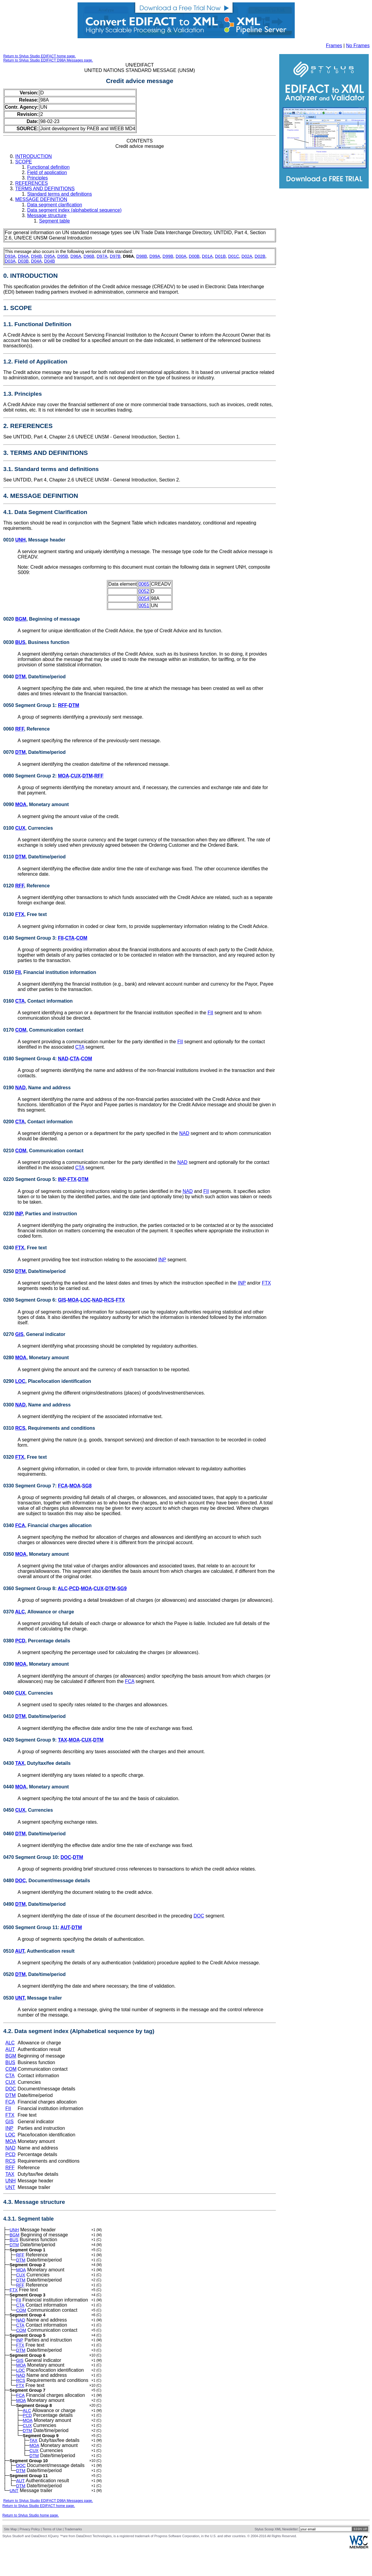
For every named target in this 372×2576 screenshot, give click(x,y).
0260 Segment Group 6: (30, 1299)
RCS (109, 1299)
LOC (86, 1299)
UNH (20, 539)
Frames (334, 45)
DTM (20, 676)
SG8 (87, 1485)
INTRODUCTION (33, 156)
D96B (89, 256)
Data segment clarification (54, 204)
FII (61, 938)
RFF (62, 705)
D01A (207, 256)
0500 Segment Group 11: (31, 1927)
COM (81, 938)
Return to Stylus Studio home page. (30, 2542)
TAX (62, 1739)
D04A (36, 261)
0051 (143, 605)
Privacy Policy (29, 2555)
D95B (62, 256)
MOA (63, 775)
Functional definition (48, 167)
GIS (62, 1299)
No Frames (358, 45)
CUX (76, 775)
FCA (63, 1485)
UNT (19, 1997)
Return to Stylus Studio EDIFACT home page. (39, 56)
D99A (154, 256)
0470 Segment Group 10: (32, 1857)
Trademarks (73, 2555)
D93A (10, 256)
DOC (66, 1857)
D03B (23, 261)
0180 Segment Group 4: (30, 1058)
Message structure (47, 215)
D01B (220, 256)
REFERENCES (31, 183)
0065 (143, 584)
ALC (63, 1588)
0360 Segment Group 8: (30, 1588)
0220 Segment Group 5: (30, 1179)
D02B (260, 256)
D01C (233, 256)
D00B (194, 256)
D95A (49, 256)
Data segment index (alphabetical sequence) (74, 210)
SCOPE (23, 161)
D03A (10, 261)
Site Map (10, 2555)
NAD (63, 1058)
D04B (49, 261)
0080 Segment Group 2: (30, 775)
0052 (143, 591)
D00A (181, 256)
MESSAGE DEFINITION (41, 199)
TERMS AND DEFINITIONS (45, 188)
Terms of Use (52, 2555)
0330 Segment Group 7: (30, 1485)
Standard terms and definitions (59, 194)
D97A (102, 256)
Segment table (54, 220)
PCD (74, 1588)
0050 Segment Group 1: (30, 705)
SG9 (122, 1588)
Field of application (47, 172)
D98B (141, 256)
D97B (115, 256)
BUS (20, 642)
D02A (247, 256)
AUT (65, 1927)
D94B (36, 256)
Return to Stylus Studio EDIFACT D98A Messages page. (48, 60)
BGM (20, 619)
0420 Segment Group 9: (30, 1739)
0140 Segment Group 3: (30, 938)
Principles (37, 177)
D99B (168, 256)
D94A (23, 256)
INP (62, 1179)
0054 (143, 598)
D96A (75, 256)
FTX (19, 914)
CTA (70, 938)
